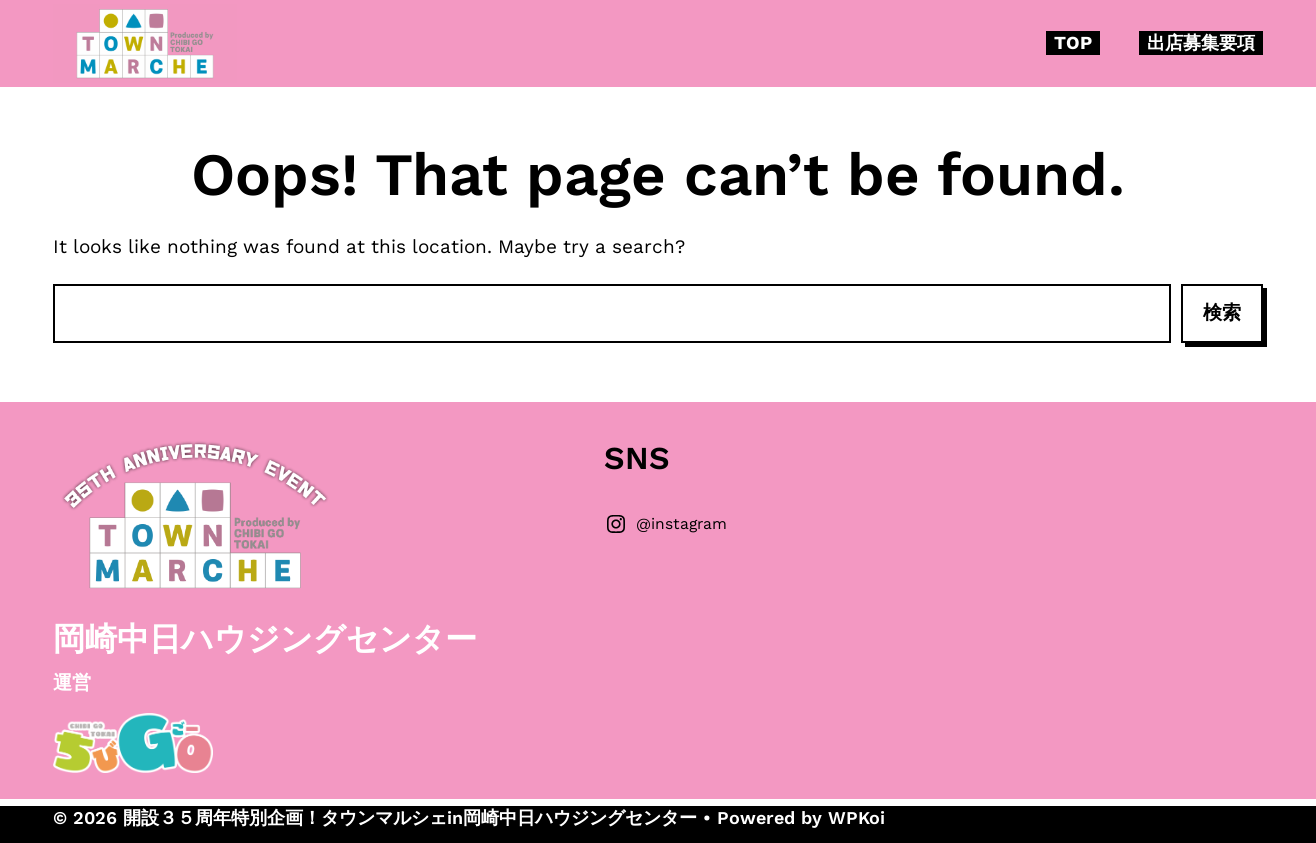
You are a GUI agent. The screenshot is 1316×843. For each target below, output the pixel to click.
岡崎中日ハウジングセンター (265, 639)
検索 (1222, 312)
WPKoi (856, 817)
